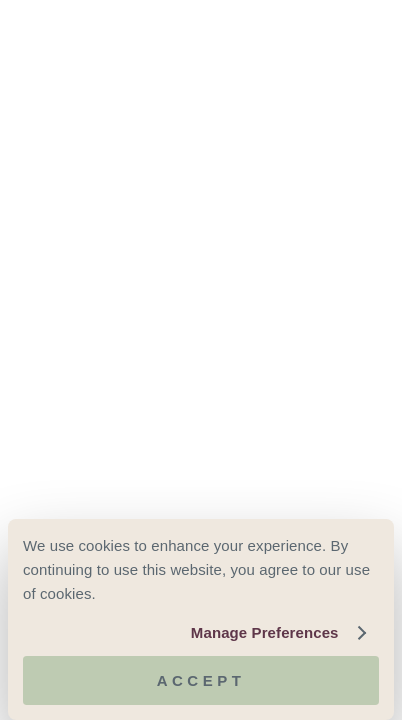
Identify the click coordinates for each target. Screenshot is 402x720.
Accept (201, 680)
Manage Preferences (265, 632)
